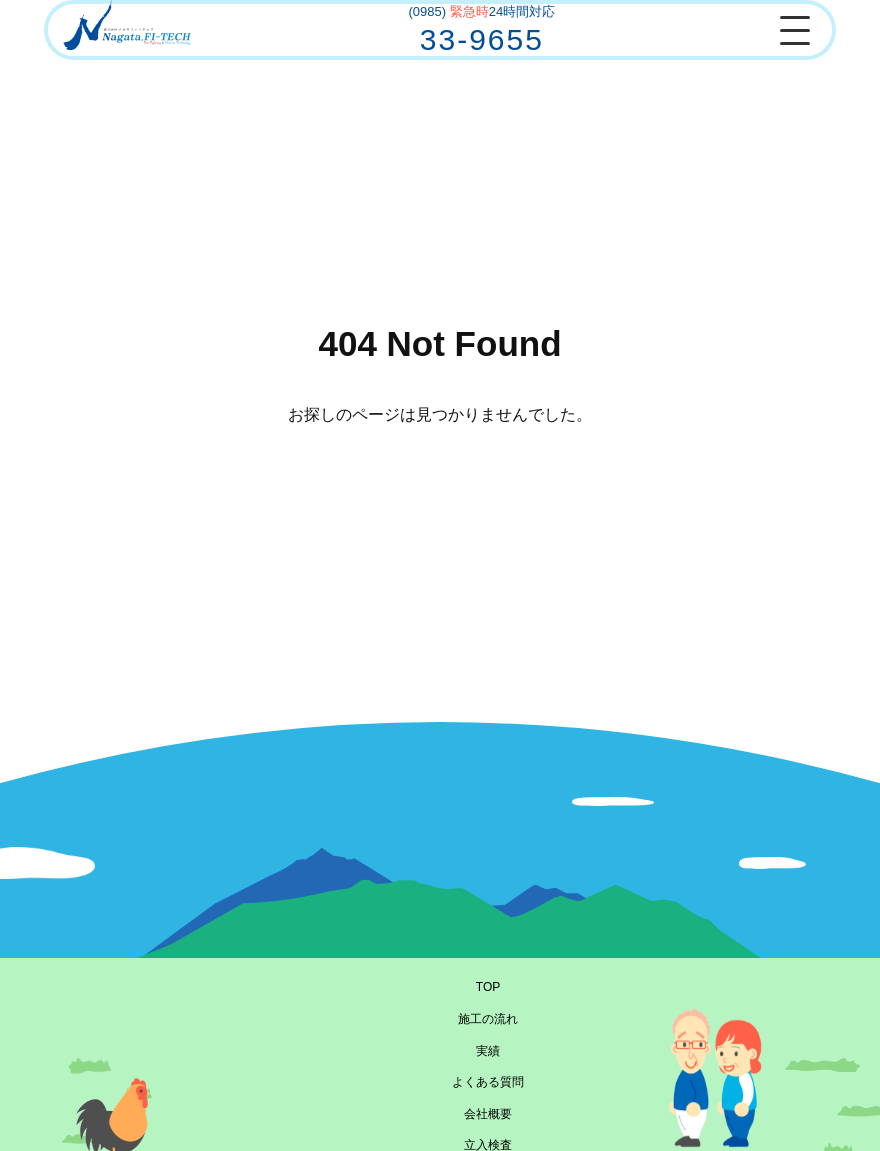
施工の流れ (488, 1019)
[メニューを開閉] (795, 30)
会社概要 (488, 1114)
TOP (488, 987)
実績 (488, 1051)
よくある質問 (488, 1082)
